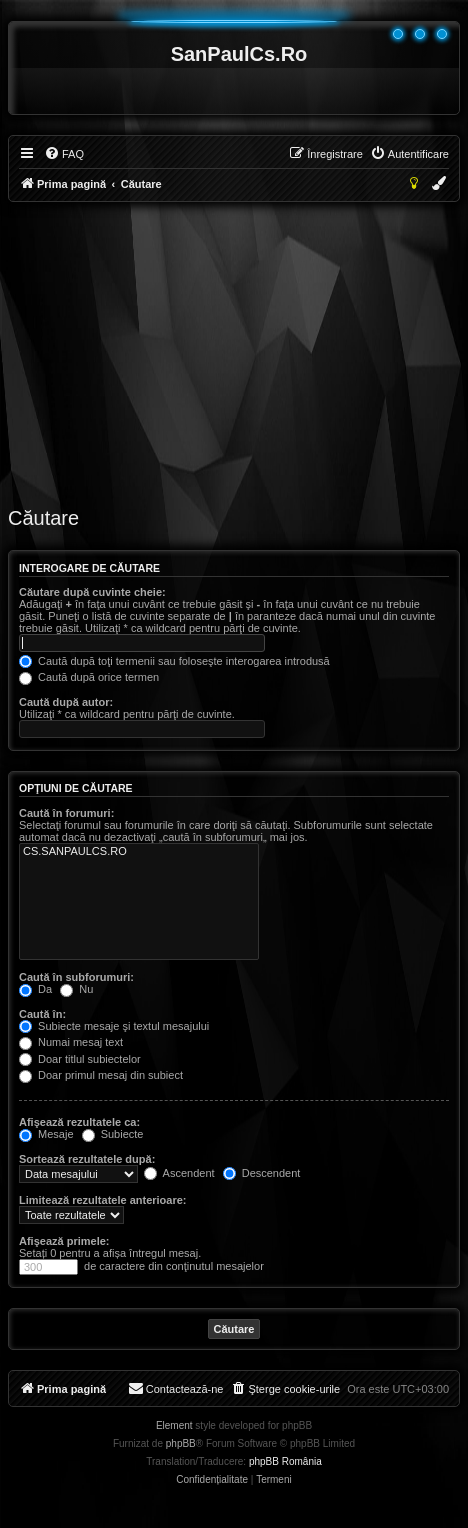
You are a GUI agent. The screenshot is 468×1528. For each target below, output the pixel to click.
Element (174, 1425)
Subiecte (113, 1134)
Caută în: (42, 1014)
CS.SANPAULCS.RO (139, 852)
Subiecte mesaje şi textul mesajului (114, 1026)
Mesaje (46, 1134)
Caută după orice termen (89, 677)
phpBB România (285, 1461)
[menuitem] (64, 154)
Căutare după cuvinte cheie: (92, 592)
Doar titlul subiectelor (80, 1059)
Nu (76, 989)
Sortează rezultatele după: (87, 1159)
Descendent (262, 1173)
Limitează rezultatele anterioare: (103, 1200)
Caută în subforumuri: (76, 977)
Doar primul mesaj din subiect (101, 1075)
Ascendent (179, 1173)
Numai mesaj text (71, 1042)
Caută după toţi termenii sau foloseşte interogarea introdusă (174, 661)
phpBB (181, 1443)
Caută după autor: (66, 702)
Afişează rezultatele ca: (79, 1122)
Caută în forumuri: (66, 813)
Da (35, 989)
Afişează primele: (64, 1241)
